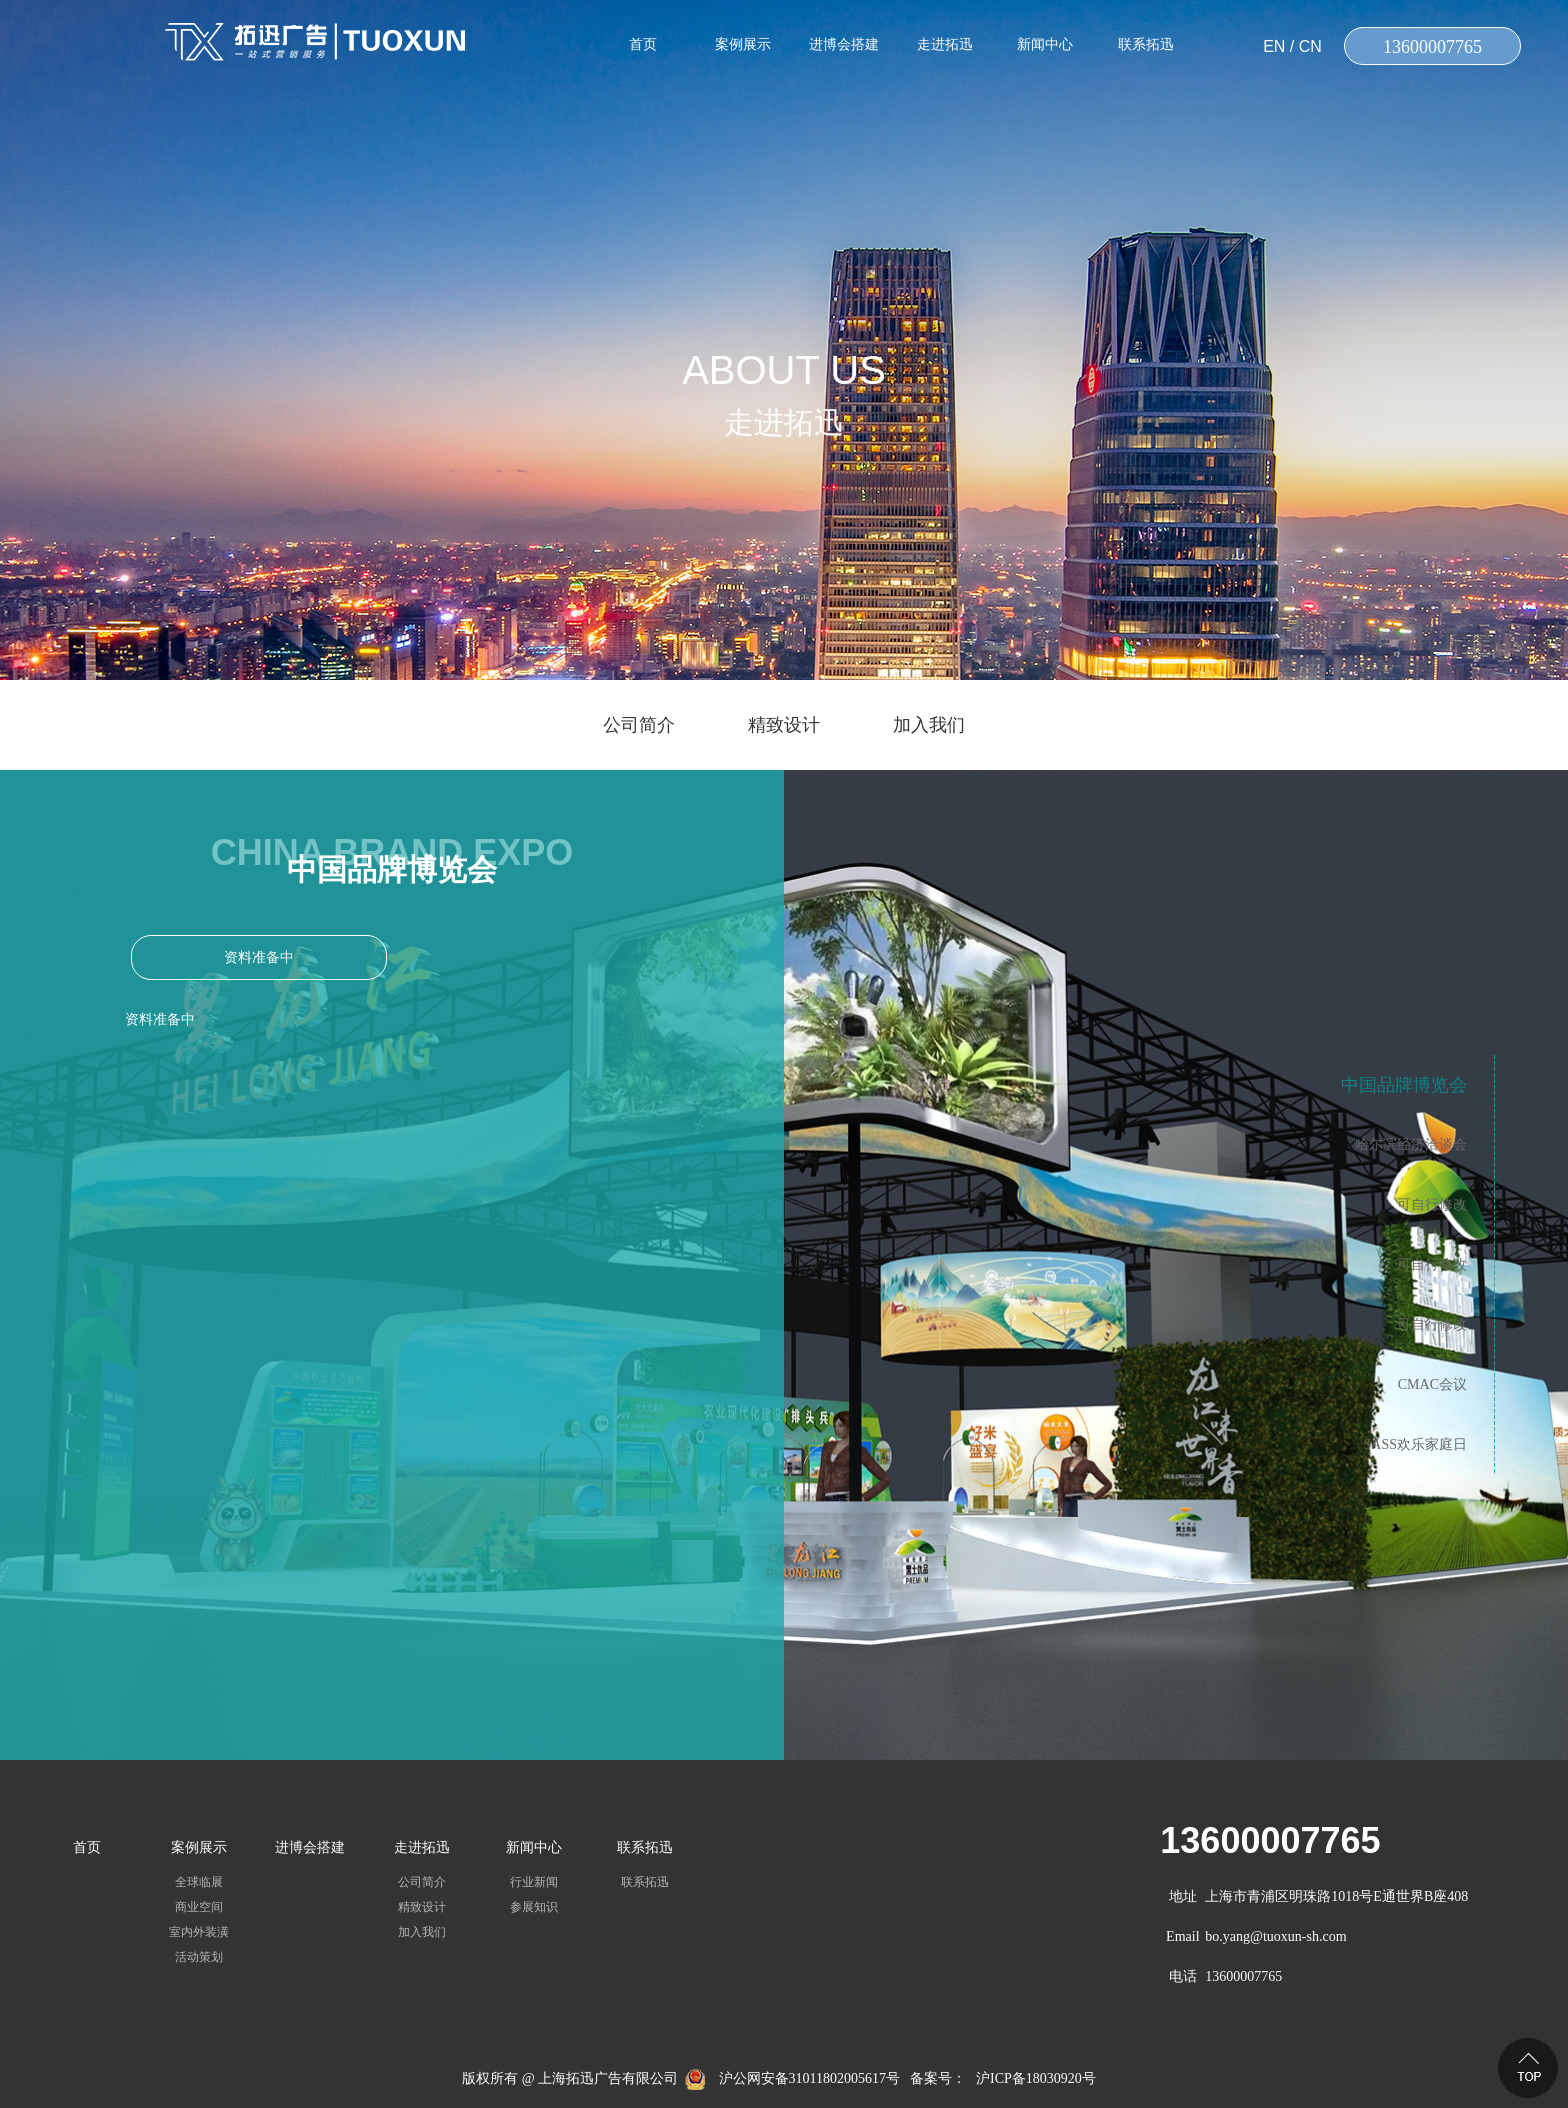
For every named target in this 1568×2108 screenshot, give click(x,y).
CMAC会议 (1432, 1384)
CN (1310, 46)
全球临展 (199, 1882)
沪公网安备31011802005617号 (809, 2078)
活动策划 (199, 1957)
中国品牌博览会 (1404, 1085)
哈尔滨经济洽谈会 (1411, 1144)
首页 (643, 44)
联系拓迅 (1146, 44)
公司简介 (639, 725)
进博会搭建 (844, 44)
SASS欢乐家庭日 (1415, 1444)
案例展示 (743, 44)
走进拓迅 (945, 44)
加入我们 (929, 725)
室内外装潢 (199, 1932)
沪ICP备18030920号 (1036, 2078)
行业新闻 (534, 1882)
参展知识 (534, 1907)
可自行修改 (1432, 1204)
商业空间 (199, 1907)
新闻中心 (1045, 44)
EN (1274, 46)
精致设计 (784, 725)
